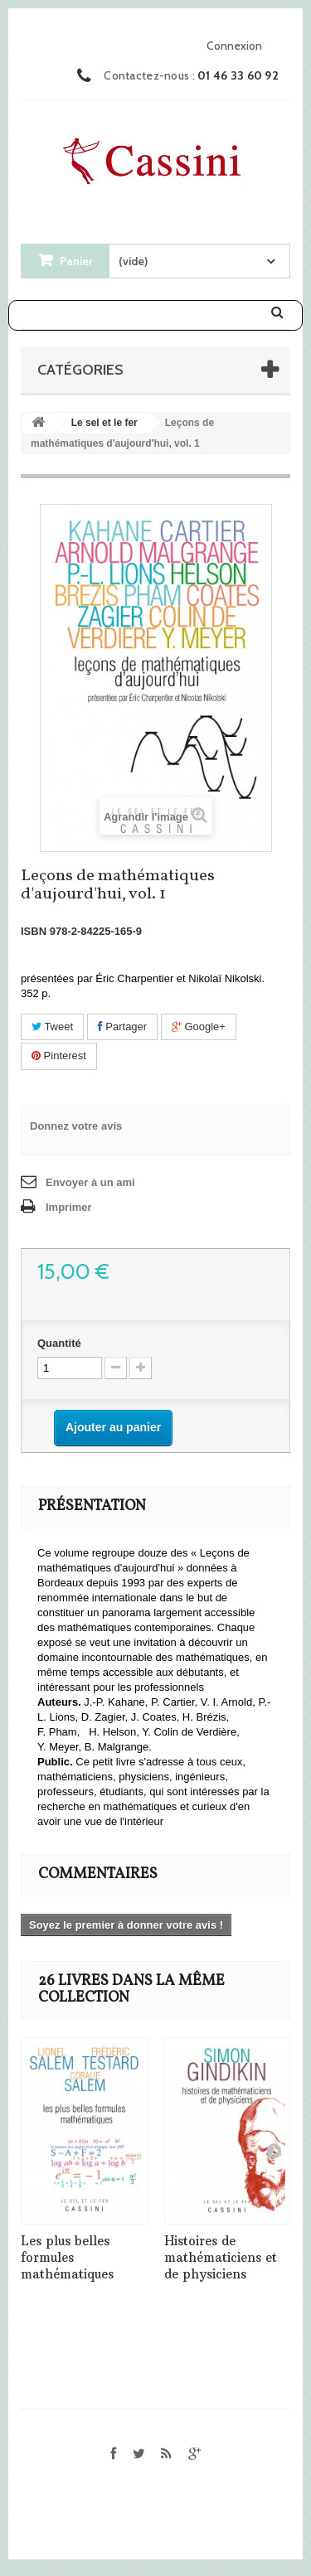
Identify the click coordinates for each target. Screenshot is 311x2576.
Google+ (199, 1026)
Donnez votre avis (76, 1126)
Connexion (234, 45)
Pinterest (59, 1055)
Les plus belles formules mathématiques (67, 2257)
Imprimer (69, 1207)
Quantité (59, 1343)
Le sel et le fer (104, 423)
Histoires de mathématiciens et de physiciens (220, 2257)
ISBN (33, 931)
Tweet (52, 1026)
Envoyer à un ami (90, 1182)
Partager (122, 1026)
